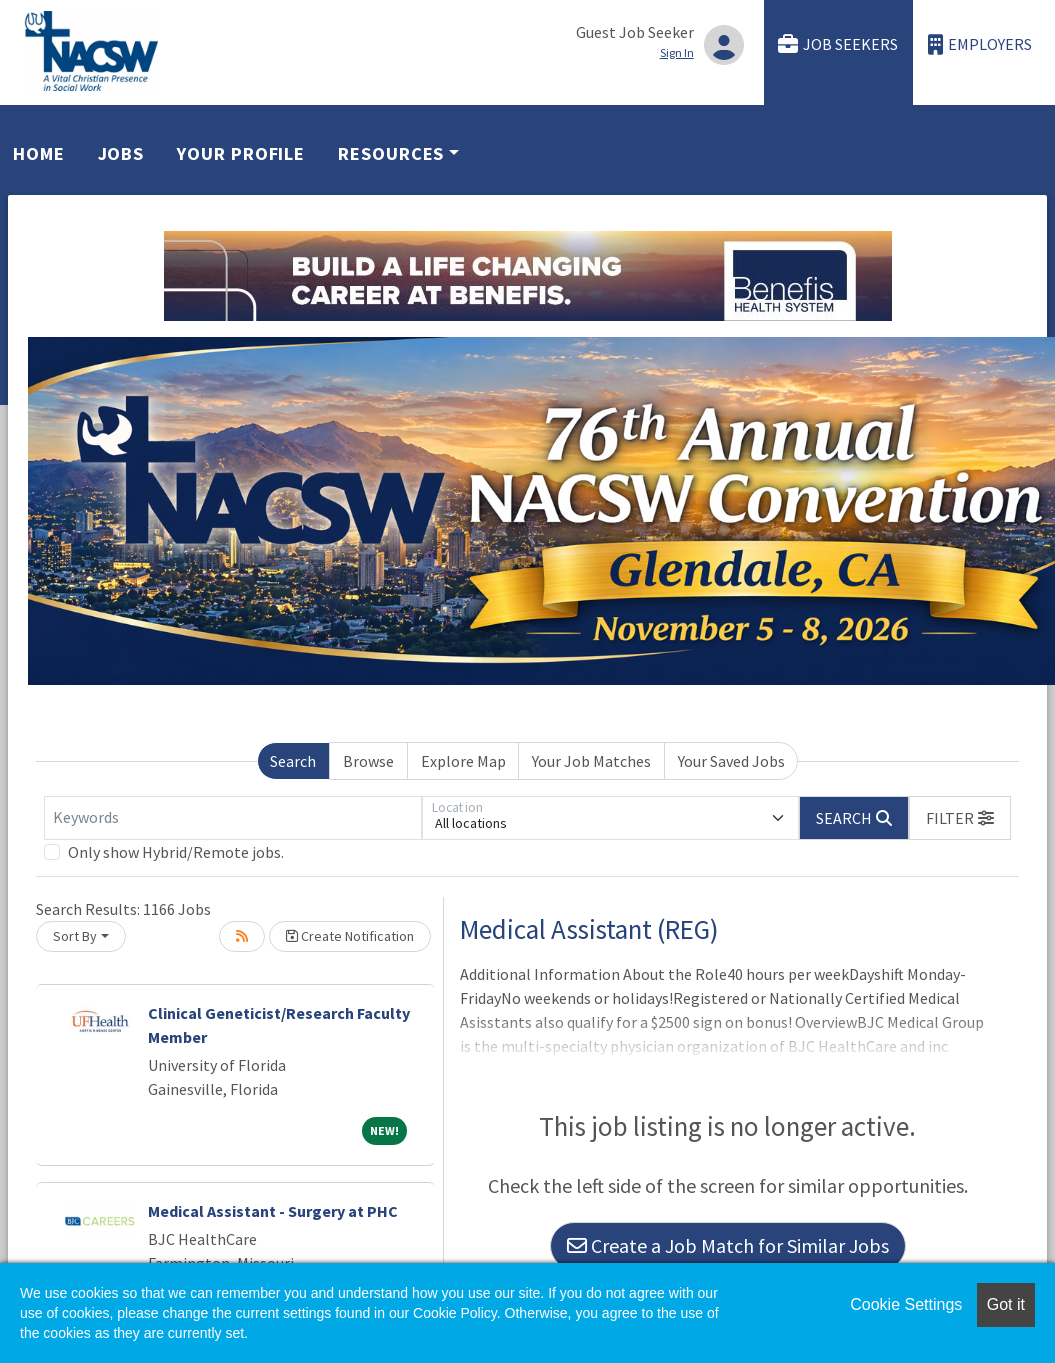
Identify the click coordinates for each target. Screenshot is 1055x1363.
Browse (368, 761)
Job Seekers (838, 44)
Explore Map (463, 761)
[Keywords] (233, 818)
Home (39, 153)
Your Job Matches (591, 761)
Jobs (121, 153)
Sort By (75, 936)
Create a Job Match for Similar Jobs (728, 1245)
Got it (1006, 1304)
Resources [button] (391, 153)
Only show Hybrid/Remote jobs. (176, 852)
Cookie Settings (906, 1304)
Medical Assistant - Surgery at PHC (273, 1211)
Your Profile (241, 153)
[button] (960, 818)
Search (293, 761)
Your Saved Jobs (731, 761)
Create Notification (350, 936)
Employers (980, 44)
